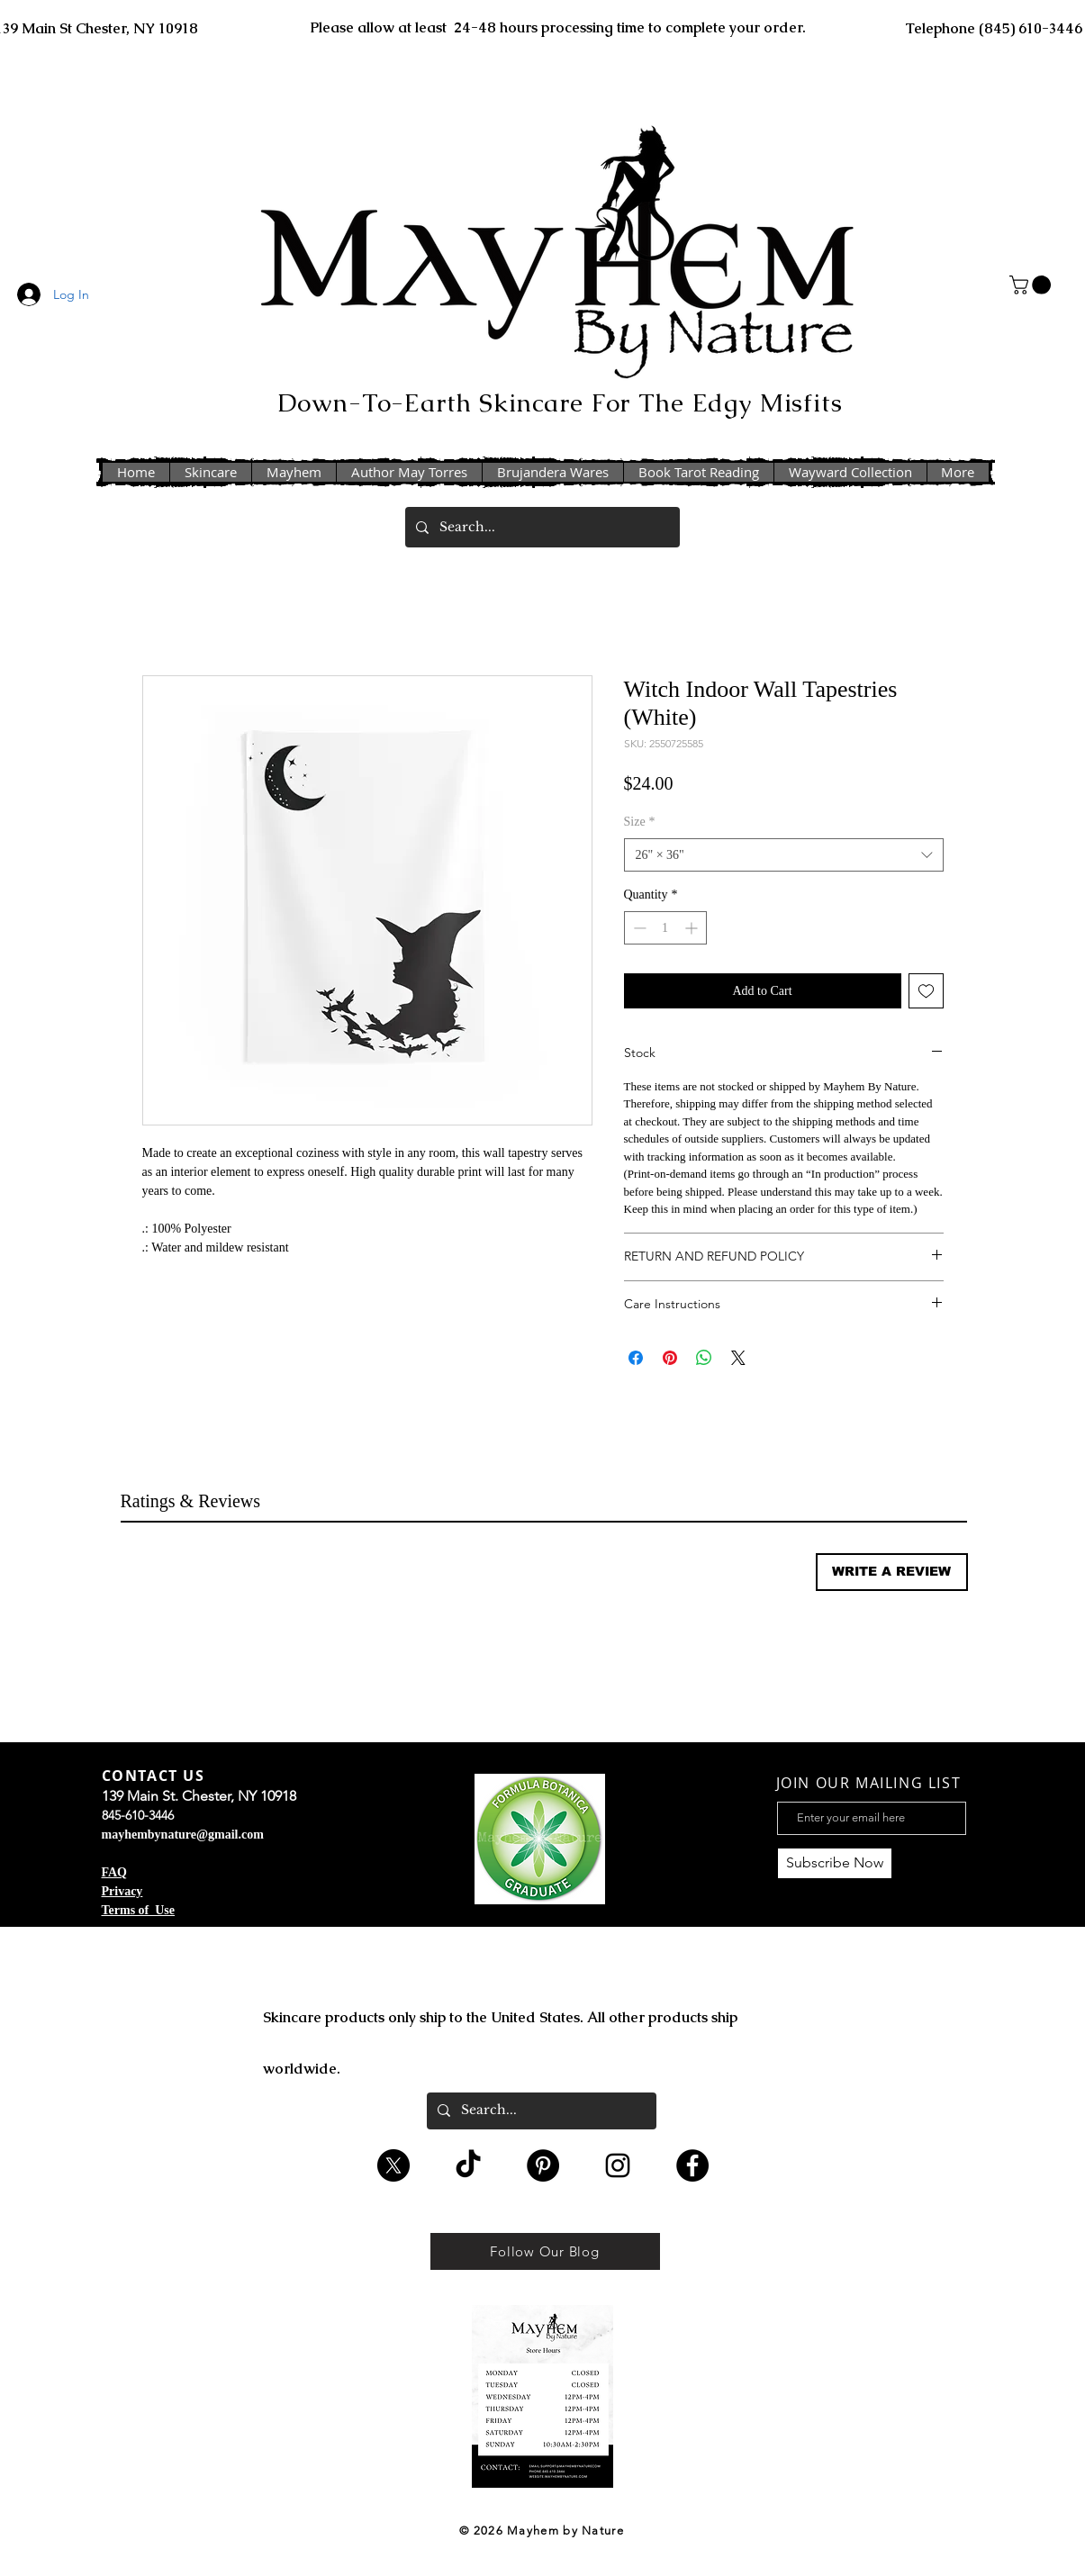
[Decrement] (638, 928)
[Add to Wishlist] (926, 990)
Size (640, 821)
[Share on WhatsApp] (704, 1358)
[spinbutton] (665, 928)
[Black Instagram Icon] (617, 2165)
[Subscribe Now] (834, 1863)
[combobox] (784, 855)
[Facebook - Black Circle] (692, 2165)
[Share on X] (738, 1358)
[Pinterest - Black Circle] (543, 2165)
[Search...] (540, 527)
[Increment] (693, 928)
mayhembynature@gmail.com (183, 1834)
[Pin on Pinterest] (670, 1358)
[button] (1032, 285)
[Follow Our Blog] (545, 2251)
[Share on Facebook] (635, 1358)
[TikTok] (468, 2165)
